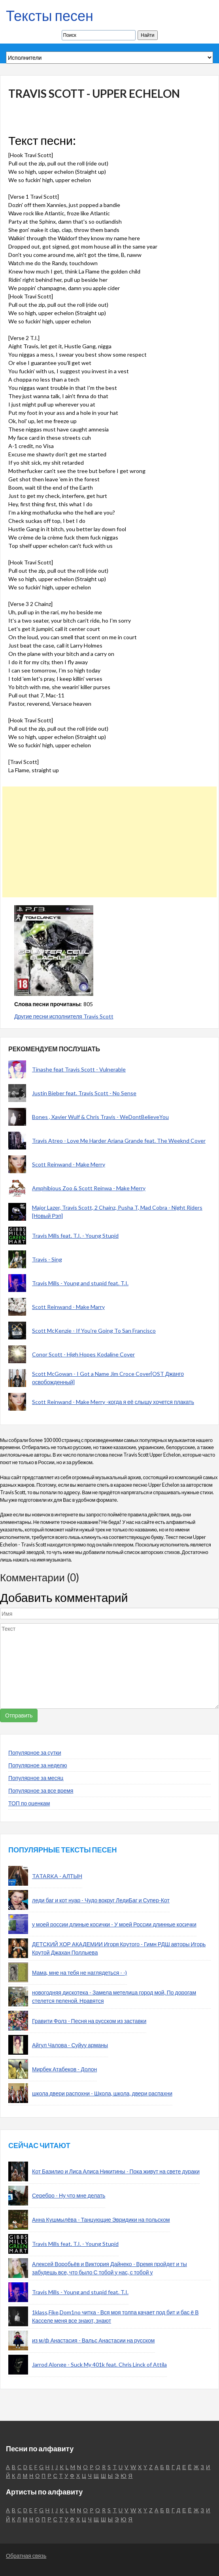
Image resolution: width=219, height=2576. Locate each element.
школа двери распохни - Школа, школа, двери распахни (102, 2093)
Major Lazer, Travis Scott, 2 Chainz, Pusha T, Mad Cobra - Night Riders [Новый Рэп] (117, 1211)
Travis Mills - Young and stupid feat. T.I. (80, 1283)
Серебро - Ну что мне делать (68, 2195)
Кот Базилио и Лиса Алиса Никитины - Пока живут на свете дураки (116, 2171)
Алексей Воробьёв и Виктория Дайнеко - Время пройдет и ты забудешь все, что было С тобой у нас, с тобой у (109, 2268)
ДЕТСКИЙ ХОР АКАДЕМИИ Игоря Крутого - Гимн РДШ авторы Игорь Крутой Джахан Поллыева (119, 1948)
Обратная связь (26, 2555)
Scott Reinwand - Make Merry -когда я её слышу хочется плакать (113, 1401)
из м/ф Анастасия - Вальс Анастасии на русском (93, 2340)
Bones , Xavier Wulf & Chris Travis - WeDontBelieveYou (100, 1116)
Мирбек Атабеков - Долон (64, 2069)
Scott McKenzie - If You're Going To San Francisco (94, 1330)
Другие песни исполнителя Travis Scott (63, 1016)
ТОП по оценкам (29, 1803)
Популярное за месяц (35, 1777)
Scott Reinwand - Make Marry (68, 1306)
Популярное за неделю (37, 1765)
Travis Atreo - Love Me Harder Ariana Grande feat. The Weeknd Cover (119, 1140)
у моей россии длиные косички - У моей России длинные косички (114, 1924)
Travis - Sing (47, 1259)
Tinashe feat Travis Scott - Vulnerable (79, 1069)
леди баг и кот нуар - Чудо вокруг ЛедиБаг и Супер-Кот (101, 1900)
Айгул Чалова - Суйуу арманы (70, 2045)
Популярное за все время (40, 1790)
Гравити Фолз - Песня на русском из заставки (89, 2020)
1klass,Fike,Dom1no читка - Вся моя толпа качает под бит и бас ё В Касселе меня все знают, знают (115, 2316)
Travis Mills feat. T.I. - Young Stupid (75, 1235)
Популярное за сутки (34, 1752)
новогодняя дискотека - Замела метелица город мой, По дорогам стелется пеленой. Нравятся (114, 1996)
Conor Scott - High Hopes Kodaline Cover (83, 1354)
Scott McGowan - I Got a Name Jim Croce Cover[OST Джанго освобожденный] (108, 1377)
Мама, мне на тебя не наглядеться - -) (79, 1972)
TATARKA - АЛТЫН (57, 1876)
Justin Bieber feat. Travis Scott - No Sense (84, 1093)
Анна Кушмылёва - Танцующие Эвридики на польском (101, 2219)
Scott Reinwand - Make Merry (68, 1164)
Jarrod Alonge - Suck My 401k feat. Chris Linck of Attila (99, 2364)
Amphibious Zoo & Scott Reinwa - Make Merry (88, 1188)
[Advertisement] (106, 841)
